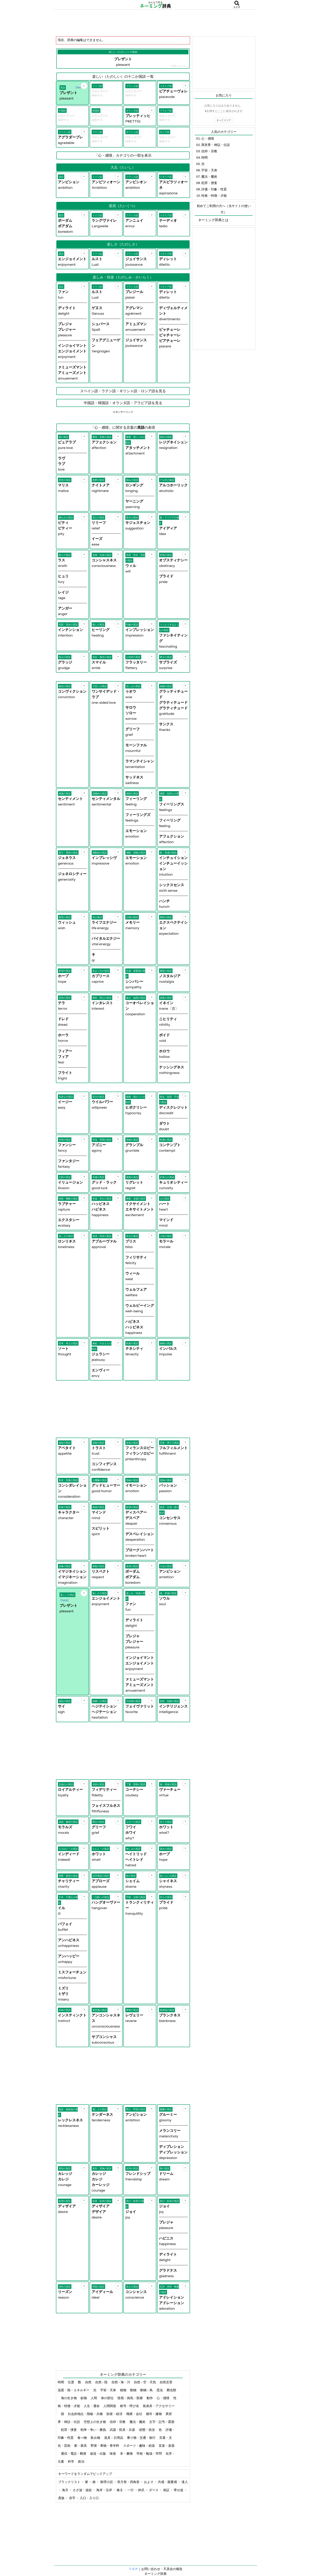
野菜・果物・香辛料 (105, 2446)
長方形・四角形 (128, 2482)
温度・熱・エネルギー (74, 2390)
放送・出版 (98, 2453)
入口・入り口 (89, 2498)
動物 (133, 2390)
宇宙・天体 (108, 2390)
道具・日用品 (114, 2438)
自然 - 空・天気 (145, 2382)
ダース (154, 2490)
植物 (123, 2390)
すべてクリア (224, 120)
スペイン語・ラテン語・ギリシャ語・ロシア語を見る (123, 391)
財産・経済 (115, 2414)
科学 (71, 2461)
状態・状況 (147, 2430)
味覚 (113, 2453)
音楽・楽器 (167, 2446)
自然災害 (166, 2382)
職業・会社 (134, 2414)
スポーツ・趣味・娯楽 (139, 2446)
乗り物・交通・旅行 (141, 2438)
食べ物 (82, 2438)
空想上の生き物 (95, 2422)
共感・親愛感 (168, 2482)
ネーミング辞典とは (213, 220)
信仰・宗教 (118, 2422)
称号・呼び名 (130, 2406)
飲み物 (96, 2438)
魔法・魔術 (138, 2422)
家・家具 (80, 2446)
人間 (94, 2398)
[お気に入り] (84, 85)
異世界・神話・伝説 (215, 145)
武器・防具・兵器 (123, 2430)
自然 (88, 2382)
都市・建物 (154, 2414)
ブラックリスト (69, 2482)
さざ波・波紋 (82, 2490)
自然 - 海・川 (121, 2382)
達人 (184, 2482)
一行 (130, 2490)
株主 (120, 2490)
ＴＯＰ (133, 2569)
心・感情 (163, 2398)
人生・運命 (92, 2406)
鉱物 (84, 2398)
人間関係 (110, 2406)
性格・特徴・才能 (214, 195)
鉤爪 (141, 2490)
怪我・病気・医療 (130, 2398)
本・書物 (126, 2453)
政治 (81, 2461)
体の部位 (107, 2398)
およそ (149, 2482)
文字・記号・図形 (162, 2422)
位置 (71, 2382)
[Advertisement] (155, 23)
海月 (65, 2490)
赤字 (72, 2498)
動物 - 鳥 (146, 2390)
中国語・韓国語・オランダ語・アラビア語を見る (123, 403)
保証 (166, 2490)
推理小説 (106, 2482)
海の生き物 (69, 2398)
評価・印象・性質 (214, 189)
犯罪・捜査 (69, 2430)
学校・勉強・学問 (149, 2453)
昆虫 (159, 2390)
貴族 (61, 2498)
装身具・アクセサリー (159, 2406)
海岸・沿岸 (104, 2490)
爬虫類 (171, 2390)
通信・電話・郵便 (74, 2453)
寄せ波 (179, 2490)
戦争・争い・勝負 (94, 2430)
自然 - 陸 (101, 2382)
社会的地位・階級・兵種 (85, 2414)
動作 (150, 2398)
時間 (61, 2382)
